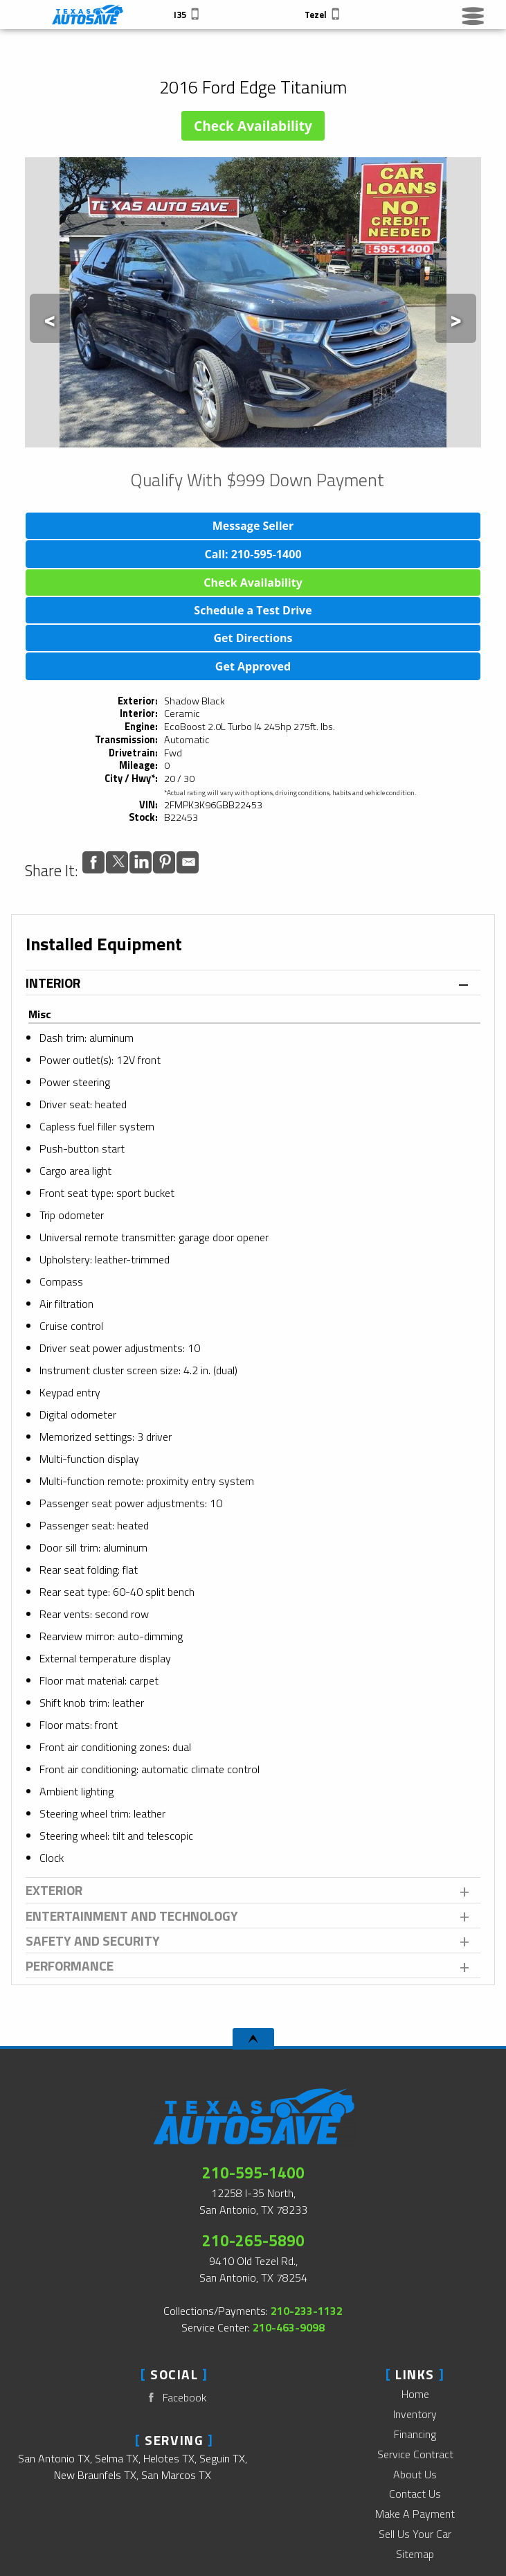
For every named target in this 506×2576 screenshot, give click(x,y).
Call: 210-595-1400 (252, 554)
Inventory (415, 2414)
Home (415, 2394)
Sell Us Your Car (415, 2533)
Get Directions (252, 638)
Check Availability (253, 125)
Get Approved (253, 666)
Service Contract (415, 2454)
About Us (415, 2474)
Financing (415, 2434)
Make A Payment (415, 2513)
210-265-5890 (253, 2241)
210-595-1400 (253, 2173)
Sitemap (415, 2554)
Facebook (174, 2397)
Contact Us (415, 2493)
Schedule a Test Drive (252, 610)
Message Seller (253, 525)
